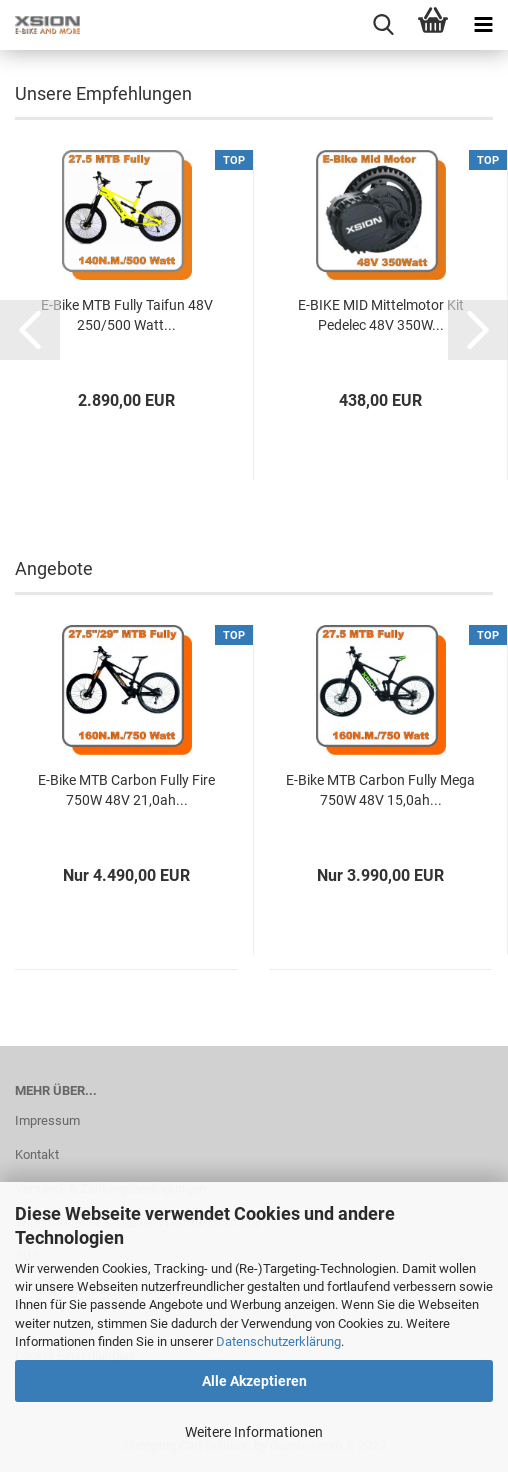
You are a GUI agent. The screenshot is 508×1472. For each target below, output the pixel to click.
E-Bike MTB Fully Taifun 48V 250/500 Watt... (127, 315)
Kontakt (37, 1154)
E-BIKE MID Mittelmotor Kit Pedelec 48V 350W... (381, 315)
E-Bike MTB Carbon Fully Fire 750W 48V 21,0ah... (126, 790)
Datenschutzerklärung (278, 1341)
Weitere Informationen (254, 1432)
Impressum (47, 1120)
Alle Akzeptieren (254, 1381)
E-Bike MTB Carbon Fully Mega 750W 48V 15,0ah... (380, 790)
